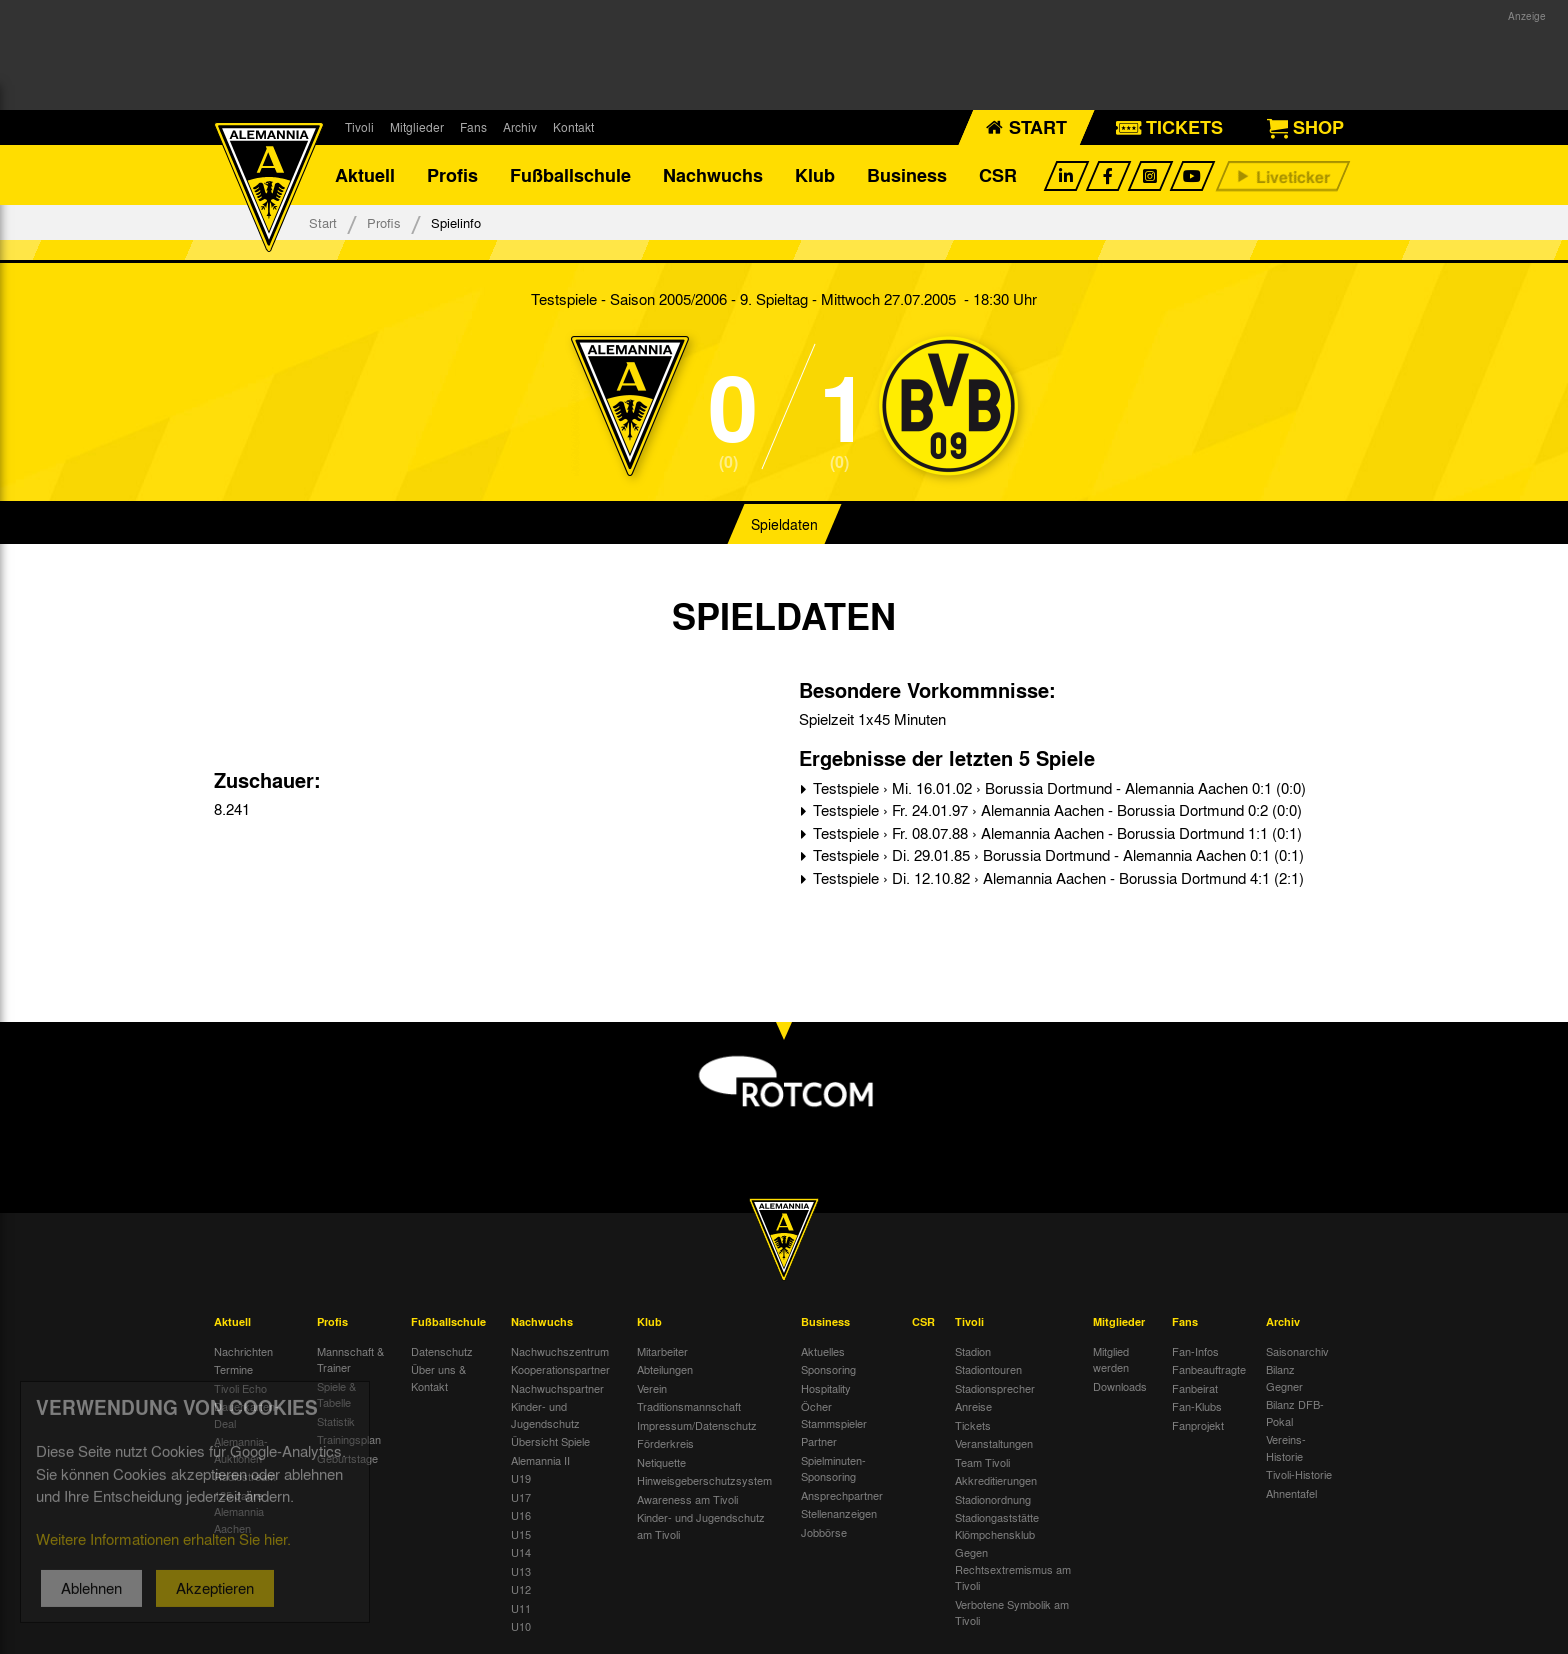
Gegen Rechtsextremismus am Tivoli (1013, 1568)
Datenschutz (442, 1351)
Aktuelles (823, 1351)
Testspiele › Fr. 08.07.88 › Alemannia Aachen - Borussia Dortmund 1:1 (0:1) (1055, 833)
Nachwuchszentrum (560, 1351)
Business (907, 175)
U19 (521, 1478)
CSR (998, 175)
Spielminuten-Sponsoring (833, 1468)
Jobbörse (824, 1532)
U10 (521, 1626)
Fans (473, 127)
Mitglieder (417, 127)
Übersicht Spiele (550, 1441)
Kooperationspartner (560, 1369)
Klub (815, 175)
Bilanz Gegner (1284, 1377)
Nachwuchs (713, 175)
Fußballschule (570, 175)
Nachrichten (243, 1351)
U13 (521, 1571)
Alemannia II (540, 1460)
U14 (521, 1552)
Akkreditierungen (996, 1480)
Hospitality (826, 1388)
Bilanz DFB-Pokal (1295, 1412)
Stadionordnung (993, 1499)
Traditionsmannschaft (689, 1406)
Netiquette (661, 1462)
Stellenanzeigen (839, 1513)
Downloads (1120, 1386)
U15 (521, 1534)
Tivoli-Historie (1299, 1474)
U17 (521, 1497)
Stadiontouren (988, 1369)
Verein (652, 1388)
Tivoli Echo (240, 1388)
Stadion (973, 1351)
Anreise (973, 1406)
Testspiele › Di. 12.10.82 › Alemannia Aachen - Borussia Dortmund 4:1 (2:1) (1056, 878)
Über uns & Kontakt (438, 1377)
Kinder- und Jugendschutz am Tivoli (701, 1525)
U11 (521, 1608)
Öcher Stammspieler (834, 1414)
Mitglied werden (1111, 1359)
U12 (521, 1589)
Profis (452, 175)
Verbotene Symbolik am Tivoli (1012, 1612)
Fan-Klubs (1197, 1406)
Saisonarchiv (1297, 1351)
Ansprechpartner (842, 1495)
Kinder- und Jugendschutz (545, 1414)
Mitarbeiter (662, 1351)
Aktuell (365, 175)
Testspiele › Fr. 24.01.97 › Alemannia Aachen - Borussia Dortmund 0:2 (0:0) (1055, 810)
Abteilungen (665, 1369)
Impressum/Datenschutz (697, 1425)
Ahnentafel (1291, 1493)
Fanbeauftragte (1209, 1369)
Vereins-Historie (1286, 1447)
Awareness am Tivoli (687, 1499)
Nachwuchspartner (557, 1388)
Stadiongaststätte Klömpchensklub (997, 1525)
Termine (233, 1369)
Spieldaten (784, 524)
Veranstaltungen (994, 1443)
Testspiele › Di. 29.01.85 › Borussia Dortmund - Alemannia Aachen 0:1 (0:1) (1056, 855)
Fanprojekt (1198, 1425)
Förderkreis (665, 1443)
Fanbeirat (1195, 1388)
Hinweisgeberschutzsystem (704, 1480)
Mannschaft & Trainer (350, 1359)
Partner (819, 1441)
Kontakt (573, 127)
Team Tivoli (982, 1462)
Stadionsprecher (995, 1388)
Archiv (520, 127)
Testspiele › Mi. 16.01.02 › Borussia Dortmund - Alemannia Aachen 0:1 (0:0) (1057, 788)
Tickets (973, 1425)
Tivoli (359, 127)
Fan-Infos (1195, 1351)
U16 (521, 1515)
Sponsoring (828, 1369)
